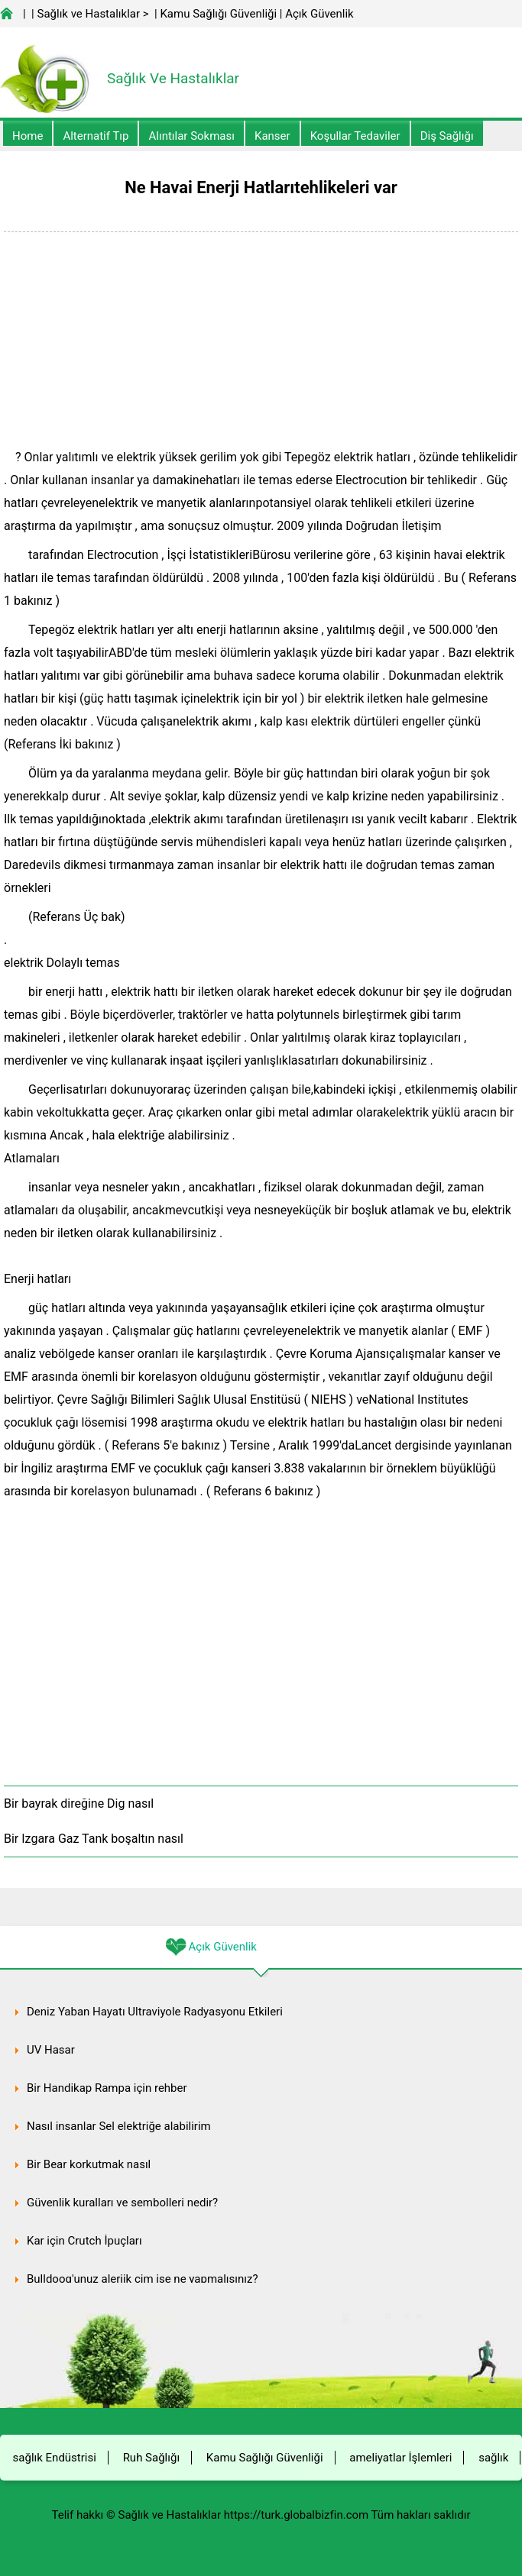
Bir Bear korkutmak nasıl (89, 2164)
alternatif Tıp (95, 136)
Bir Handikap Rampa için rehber (107, 2088)
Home (27, 136)
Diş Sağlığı (447, 136)
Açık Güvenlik (319, 14)
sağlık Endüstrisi (54, 2457)
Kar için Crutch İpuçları (84, 2241)
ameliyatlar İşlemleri (400, 2457)
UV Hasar (51, 2050)
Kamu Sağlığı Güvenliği (218, 14)
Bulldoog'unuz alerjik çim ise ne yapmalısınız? (142, 2279)
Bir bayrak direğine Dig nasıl (79, 1803)
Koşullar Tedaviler (355, 136)
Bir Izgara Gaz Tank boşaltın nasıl (93, 1838)
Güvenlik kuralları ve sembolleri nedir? (122, 2202)
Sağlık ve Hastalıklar (89, 14)
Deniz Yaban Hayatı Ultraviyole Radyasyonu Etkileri (155, 2011)
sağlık (493, 2457)
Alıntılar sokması (191, 136)
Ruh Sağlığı (151, 2457)
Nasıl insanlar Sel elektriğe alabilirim (119, 2126)
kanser (272, 136)
